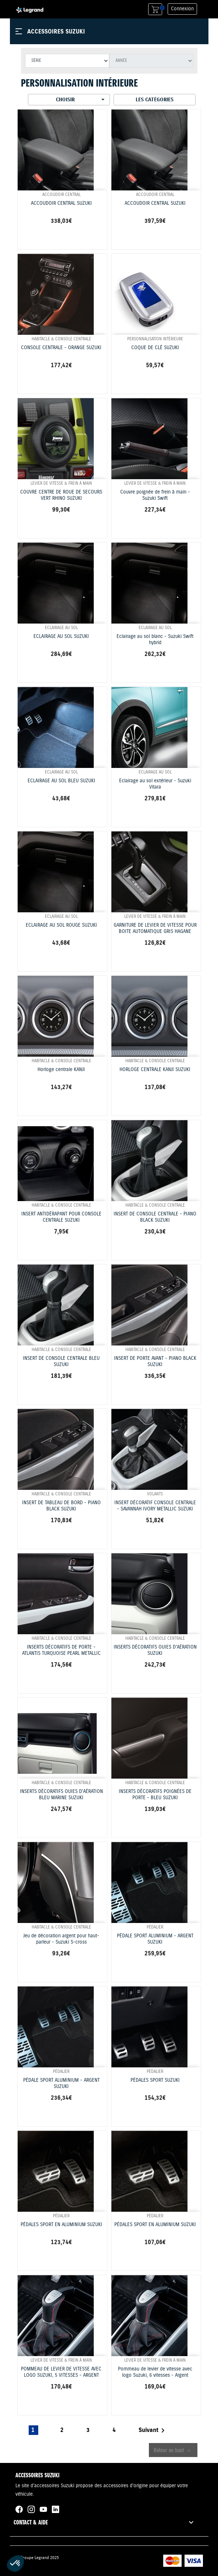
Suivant (153, 2430)
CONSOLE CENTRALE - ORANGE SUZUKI (61, 348)
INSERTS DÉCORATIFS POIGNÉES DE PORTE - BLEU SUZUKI (155, 1795)
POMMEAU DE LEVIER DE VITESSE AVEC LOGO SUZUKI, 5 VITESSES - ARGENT (61, 2372)
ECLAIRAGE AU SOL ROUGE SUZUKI (61, 925)
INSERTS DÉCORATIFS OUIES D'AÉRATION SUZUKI (155, 1650)
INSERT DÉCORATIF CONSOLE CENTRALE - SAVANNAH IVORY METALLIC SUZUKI (155, 1506)
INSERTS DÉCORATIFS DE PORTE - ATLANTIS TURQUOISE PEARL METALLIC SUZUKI (61, 1653)
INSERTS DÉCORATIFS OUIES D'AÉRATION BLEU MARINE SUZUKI (61, 1795)
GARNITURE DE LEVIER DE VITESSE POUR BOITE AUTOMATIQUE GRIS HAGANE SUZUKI (155, 931)
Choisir (81, 99)
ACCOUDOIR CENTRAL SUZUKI (61, 203)
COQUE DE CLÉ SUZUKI (155, 348)
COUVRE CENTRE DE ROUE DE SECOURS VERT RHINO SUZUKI (61, 495)
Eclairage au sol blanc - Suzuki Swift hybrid (155, 640)
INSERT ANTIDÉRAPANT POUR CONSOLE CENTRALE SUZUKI (61, 1217)
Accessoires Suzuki (56, 31)
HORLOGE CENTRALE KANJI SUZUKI (154, 1070)
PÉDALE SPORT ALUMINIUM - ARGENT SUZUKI (155, 1939)
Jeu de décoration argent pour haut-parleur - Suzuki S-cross (61, 1939)
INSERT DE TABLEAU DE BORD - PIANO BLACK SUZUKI (61, 1506)
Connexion (182, 9)
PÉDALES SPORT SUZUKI (155, 2080)
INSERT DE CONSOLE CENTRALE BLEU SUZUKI (61, 1361)
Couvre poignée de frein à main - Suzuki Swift (155, 495)
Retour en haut (173, 2450)
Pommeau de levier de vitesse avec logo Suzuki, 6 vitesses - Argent (155, 2372)
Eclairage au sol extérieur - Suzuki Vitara (155, 784)
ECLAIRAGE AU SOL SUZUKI (61, 637)
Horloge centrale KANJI (61, 1070)
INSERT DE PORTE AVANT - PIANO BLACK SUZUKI (155, 1361)
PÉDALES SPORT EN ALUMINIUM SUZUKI (61, 2225)
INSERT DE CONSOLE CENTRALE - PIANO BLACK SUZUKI (155, 1217)
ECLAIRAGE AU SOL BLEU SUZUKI (61, 781)
